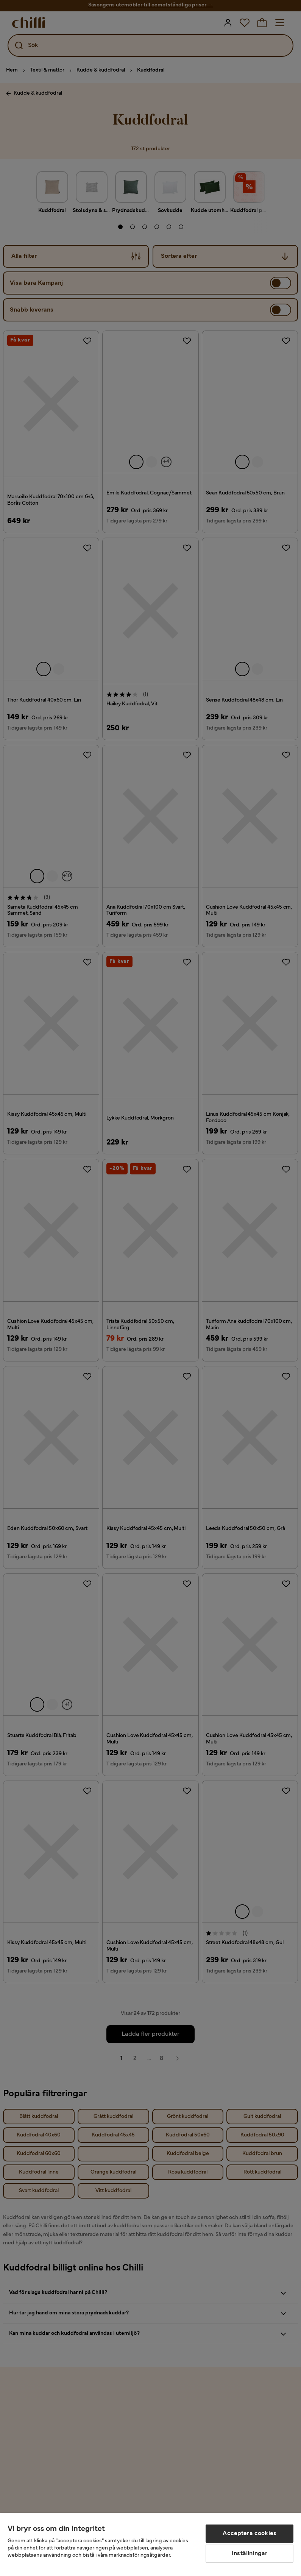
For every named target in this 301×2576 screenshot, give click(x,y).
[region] (150, 2544)
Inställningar (249, 2553)
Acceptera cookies (249, 2533)
